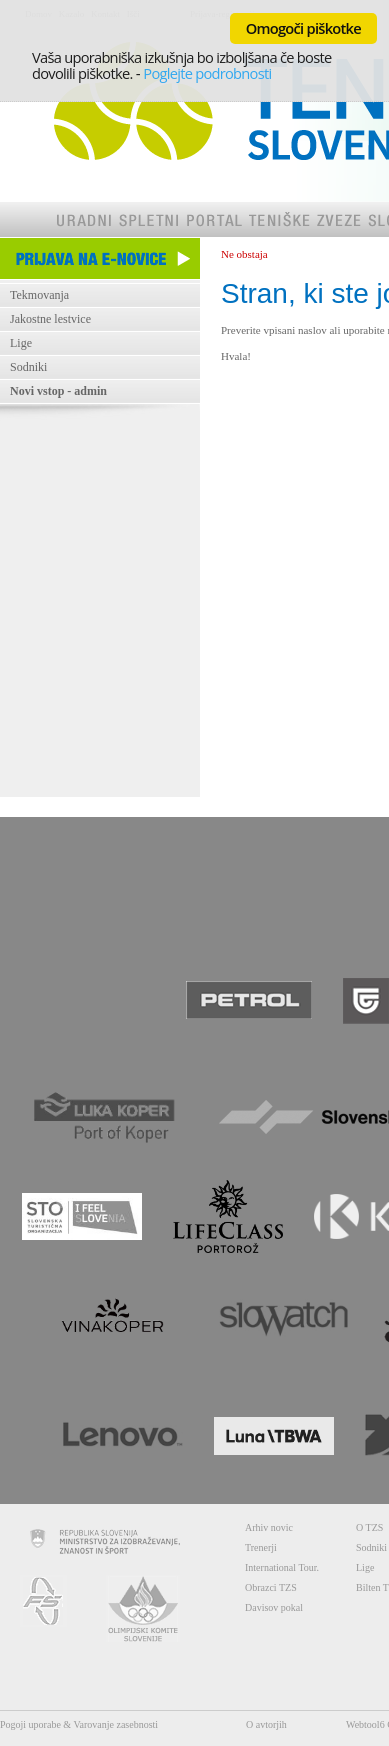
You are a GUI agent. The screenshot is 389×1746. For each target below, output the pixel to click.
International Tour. (282, 1567)
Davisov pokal (274, 1607)
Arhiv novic (269, 1527)
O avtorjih (266, 1724)
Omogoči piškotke (303, 28)
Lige (21, 343)
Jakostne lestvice (50, 319)
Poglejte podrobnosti (207, 73)
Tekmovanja (39, 295)
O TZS (369, 1527)
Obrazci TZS (271, 1587)
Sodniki (28, 367)
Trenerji (261, 1547)
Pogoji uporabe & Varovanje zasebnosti (79, 1724)
